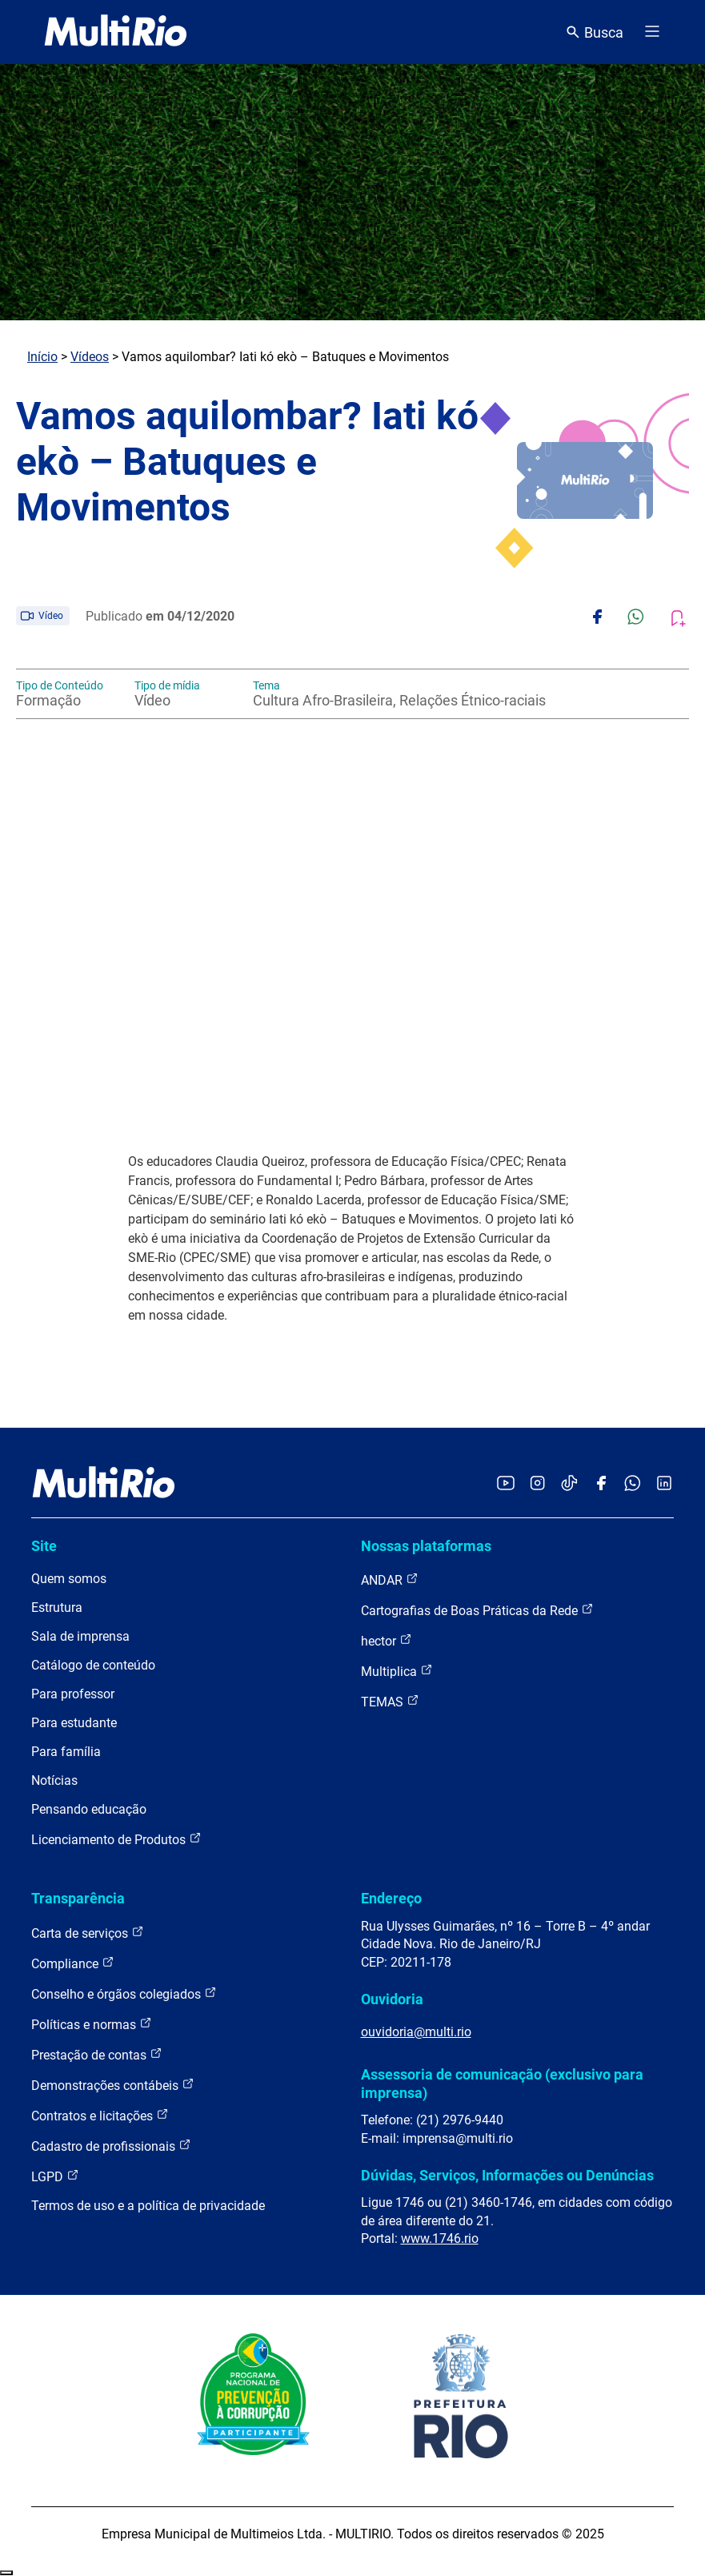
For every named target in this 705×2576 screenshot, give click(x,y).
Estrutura (56, 1607)
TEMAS (390, 1701)
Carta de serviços (87, 1932)
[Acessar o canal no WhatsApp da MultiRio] (633, 1484)
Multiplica (397, 1670)
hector (386, 1640)
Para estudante (74, 1722)
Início (42, 356)
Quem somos (68, 1578)
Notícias (54, 1780)
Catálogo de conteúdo (93, 1665)
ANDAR (390, 1579)
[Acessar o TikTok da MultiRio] (569, 1484)
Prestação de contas (96, 2054)
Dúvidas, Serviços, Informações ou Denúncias (507, 2175)
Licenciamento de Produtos (116, 1839)
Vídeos (89, 356)
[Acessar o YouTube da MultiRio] (505, 1484)
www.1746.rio (440, 2238)
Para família (66, 1751)
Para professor (72, 1694)
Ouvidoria (392, 1999)
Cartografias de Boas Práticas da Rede (477, 1609)
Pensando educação (88, 1809)
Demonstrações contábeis (112, 2084)
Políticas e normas (91, 2023)
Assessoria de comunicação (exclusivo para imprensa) (502, 2083)
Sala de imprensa (80, 1636)
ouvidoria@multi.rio (416, 2032)
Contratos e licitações (100, 2115)
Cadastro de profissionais (111, 2145)
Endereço (391, 1898)
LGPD (55, 2176)
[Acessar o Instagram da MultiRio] (537, 1484)
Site (44, 1545)
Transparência (78, 1898)
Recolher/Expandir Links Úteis (6, 2572)
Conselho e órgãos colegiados (124, 1993)
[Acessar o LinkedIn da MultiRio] (664, 1484)
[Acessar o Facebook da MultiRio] (601, 1484)
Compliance (72, 1963)
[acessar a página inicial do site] (115, 32)
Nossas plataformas (426, 1545)
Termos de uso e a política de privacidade (148, 2205)
